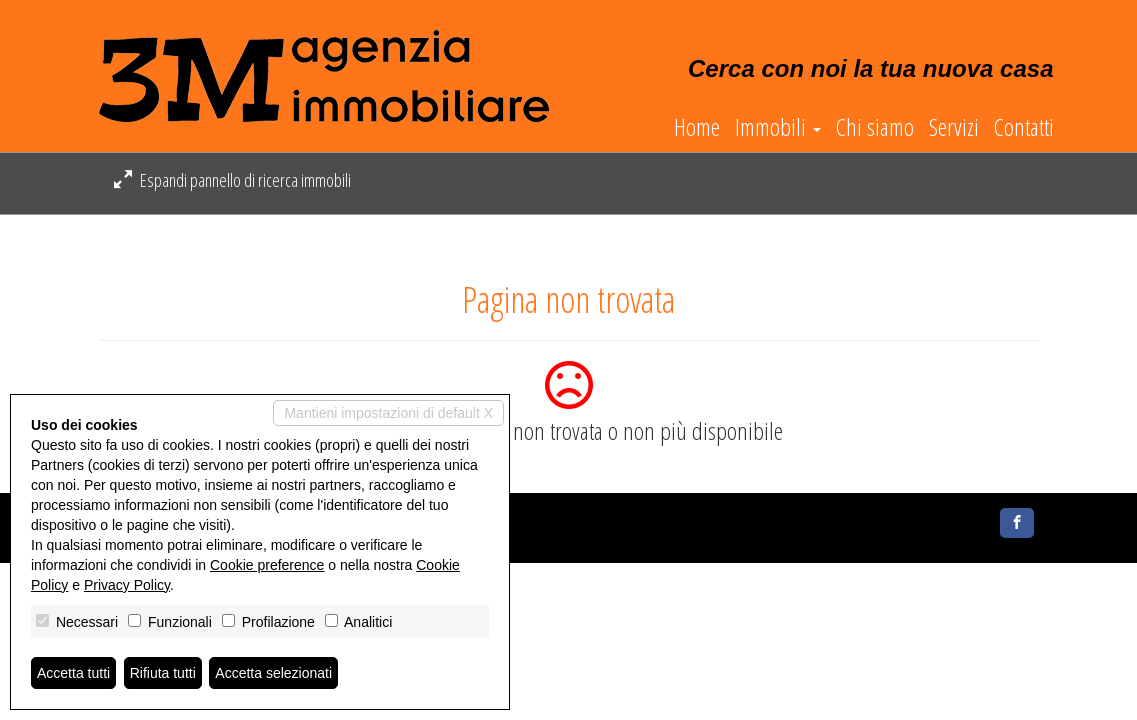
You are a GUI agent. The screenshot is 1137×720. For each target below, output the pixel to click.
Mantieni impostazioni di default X (388, 413)
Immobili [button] (778, 127)
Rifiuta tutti (163, 673)
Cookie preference (267, 565)
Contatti (1024, 127)
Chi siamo (875, 127)
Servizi (954, 127)
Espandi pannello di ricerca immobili (232, 180)
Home (697, 127)
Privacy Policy (127, 585)
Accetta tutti (73, 673)
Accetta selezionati (273, 673)
